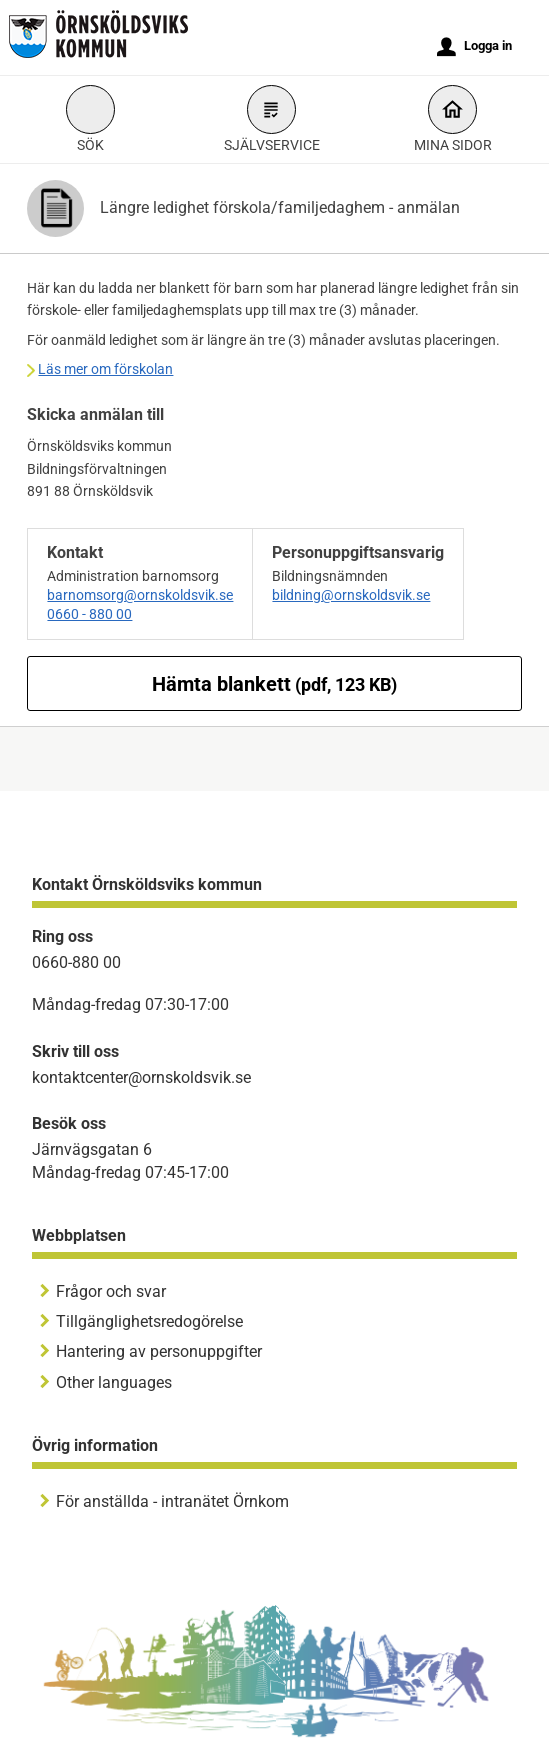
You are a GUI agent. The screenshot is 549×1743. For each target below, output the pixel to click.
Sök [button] (90, 121)
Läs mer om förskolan (105, 369)
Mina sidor (453, 121)
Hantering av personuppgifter (159, 1351)
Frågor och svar (111, 1291)
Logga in (474, 47)
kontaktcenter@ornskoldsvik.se (141, 1077)
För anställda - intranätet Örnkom (172, 1501)
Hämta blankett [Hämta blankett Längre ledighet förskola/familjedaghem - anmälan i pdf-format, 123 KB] (274, 684)
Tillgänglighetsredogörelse (149, 1321)
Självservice (272, 121)
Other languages (114, 1382)
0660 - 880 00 (89, 614)
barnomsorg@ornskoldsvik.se (140, 595)
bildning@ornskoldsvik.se (351, 595)
